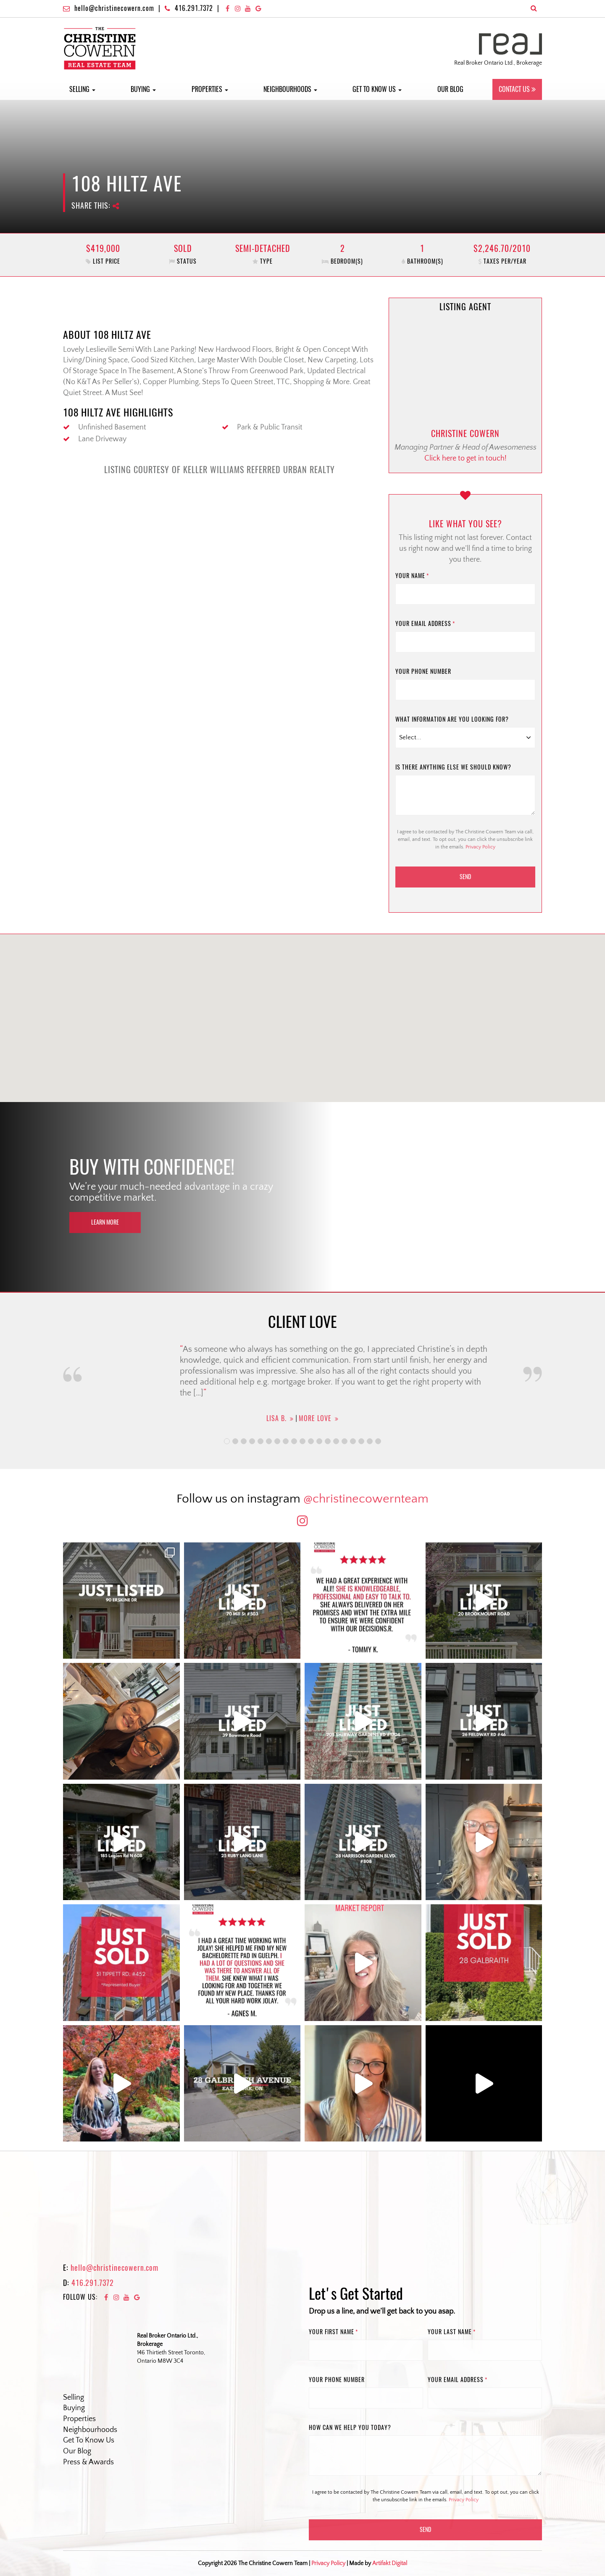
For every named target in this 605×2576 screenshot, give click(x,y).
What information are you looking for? (452, 719)
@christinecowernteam (366, 1499)
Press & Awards (88, 2462)
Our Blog (450, 89)
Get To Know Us (88, 2440)
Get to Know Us (377, 89)
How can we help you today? (350, 2428)
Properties (210, 89)
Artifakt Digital (389, 2563)
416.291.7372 (194, 8)
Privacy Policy (480, 847)
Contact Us (514, 89)
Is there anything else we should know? (453, 767)
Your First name (333, 2332)
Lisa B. (276, 1418)
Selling (82, 89)
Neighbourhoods (290, 89)
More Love (315, 1418)
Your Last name (452, 2332)
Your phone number (423, 671)
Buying (143, 89)
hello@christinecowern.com (114, 8)
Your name (412, 576)
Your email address (425, 624)
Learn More (105, 1222)
